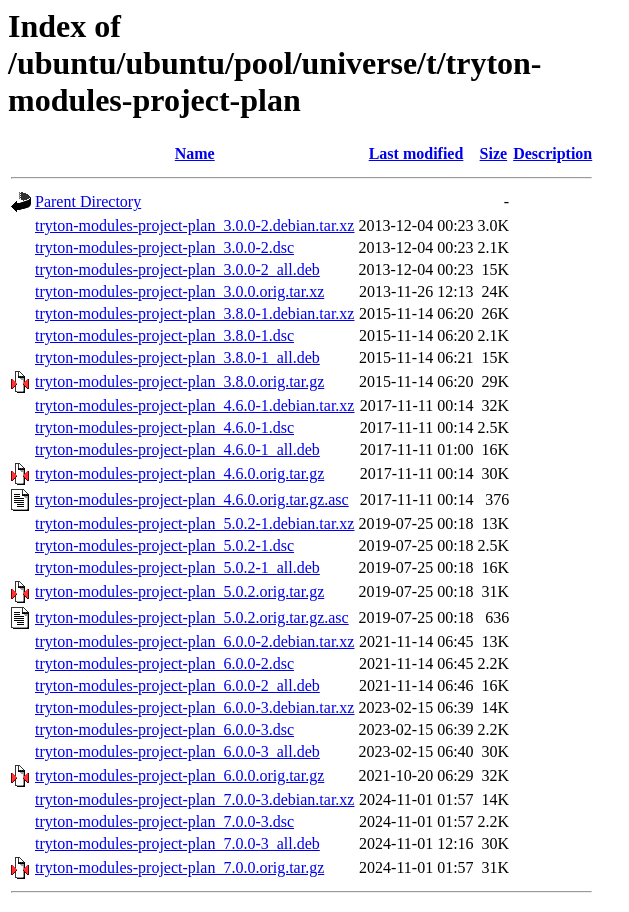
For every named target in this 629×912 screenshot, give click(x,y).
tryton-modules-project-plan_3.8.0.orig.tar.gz (179, 381)
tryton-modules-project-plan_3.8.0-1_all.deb (177, 357)
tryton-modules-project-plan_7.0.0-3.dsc (164, 821)
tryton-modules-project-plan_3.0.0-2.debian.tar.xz (194, 225)
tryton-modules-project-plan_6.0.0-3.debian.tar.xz (194, 707)
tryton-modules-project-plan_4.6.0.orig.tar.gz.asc (192, 499)
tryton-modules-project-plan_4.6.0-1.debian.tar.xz (194, 405)
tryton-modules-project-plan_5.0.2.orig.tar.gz (179, 591)
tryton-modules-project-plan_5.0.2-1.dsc (164, 545)
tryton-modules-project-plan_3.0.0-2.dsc (164, 247)
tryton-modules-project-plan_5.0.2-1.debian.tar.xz (194, 523)
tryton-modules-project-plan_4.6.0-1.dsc (164, 427)
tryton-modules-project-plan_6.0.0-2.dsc (164, 663)
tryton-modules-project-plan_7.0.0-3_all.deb (177, 843)
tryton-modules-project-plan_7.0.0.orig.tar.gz (179, 867)
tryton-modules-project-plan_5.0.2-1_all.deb (177, 567)
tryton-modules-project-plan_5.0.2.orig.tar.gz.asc (192, 617)
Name (195, 153)
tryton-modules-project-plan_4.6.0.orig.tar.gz (179, 473)
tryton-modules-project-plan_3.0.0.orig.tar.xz (179, 291)
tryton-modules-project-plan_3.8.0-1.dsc (164, 335)
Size (494, 153)
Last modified (416, 153)
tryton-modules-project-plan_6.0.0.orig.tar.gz (179, 775)
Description (552, 153)
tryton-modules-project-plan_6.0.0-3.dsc (164, 729)
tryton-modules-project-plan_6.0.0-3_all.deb (177, 751)
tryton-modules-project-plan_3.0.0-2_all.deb (177, 269)
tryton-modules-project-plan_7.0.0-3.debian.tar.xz (194, 799)
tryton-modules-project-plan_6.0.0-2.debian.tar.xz (194, 641)
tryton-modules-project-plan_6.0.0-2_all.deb (177, 685)
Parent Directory (88, 201)
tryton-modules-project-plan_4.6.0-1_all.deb (177, 449)
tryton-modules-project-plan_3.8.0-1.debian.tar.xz (194, 313)
